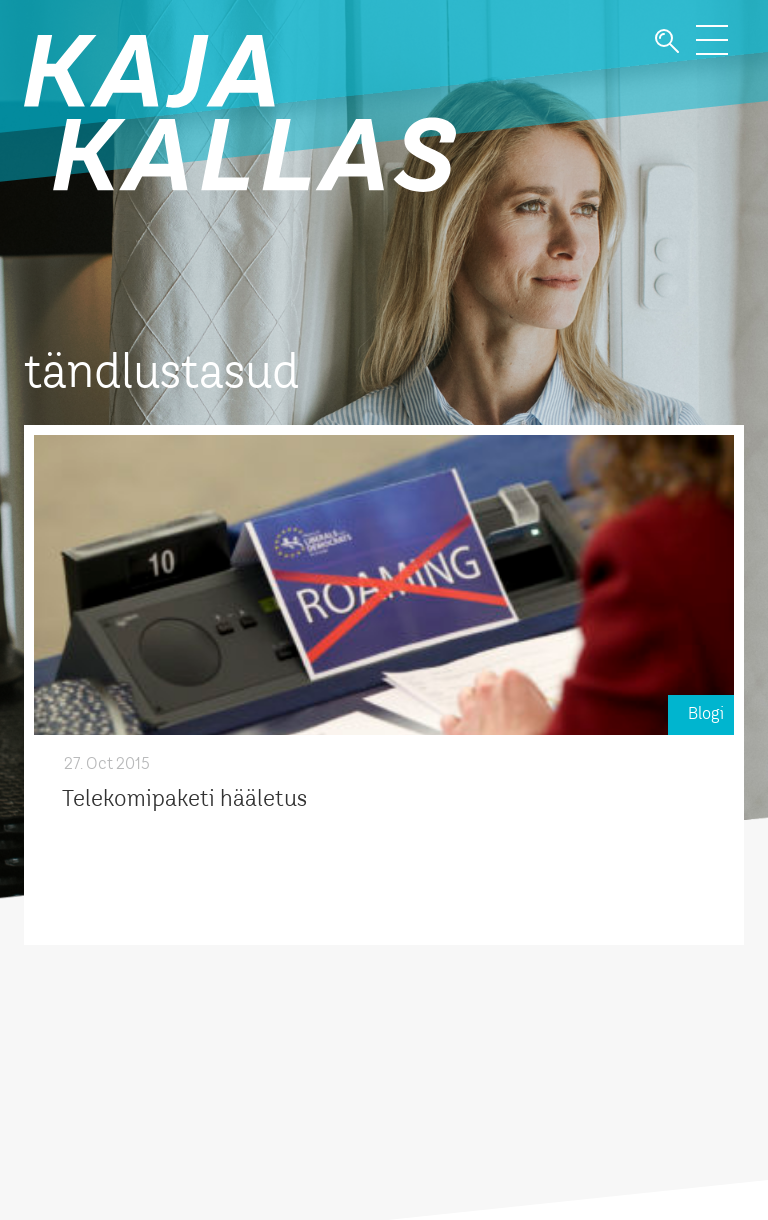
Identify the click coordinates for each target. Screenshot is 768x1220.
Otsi (667, 41)
